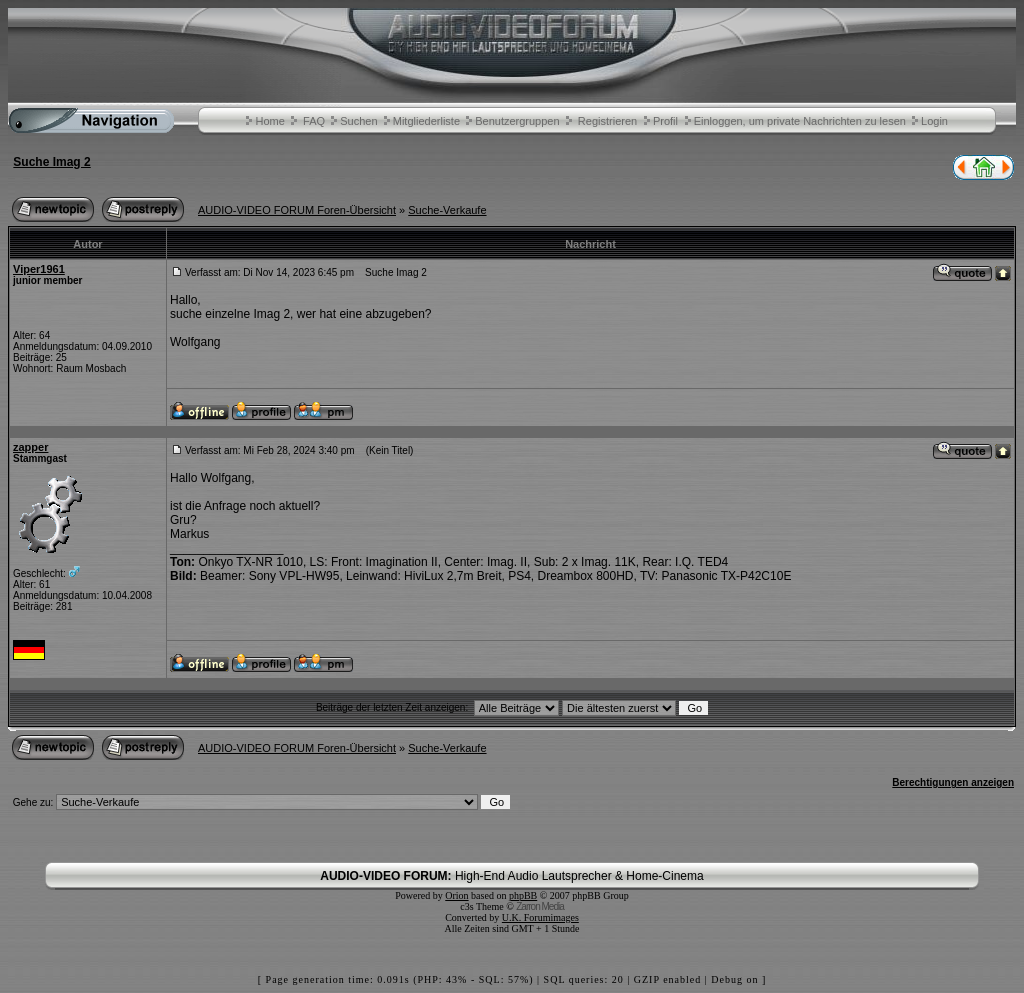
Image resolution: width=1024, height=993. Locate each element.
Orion (456, 895)
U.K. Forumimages (540, 917)
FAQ (314, 121)
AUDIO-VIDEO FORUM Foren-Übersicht (297, 210)
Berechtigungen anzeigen (953, 782)
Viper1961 (39, 269)
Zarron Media (539, 906)
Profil (665, 121)
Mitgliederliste (426, 121)
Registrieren (607, 121)
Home (269, 121)
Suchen (358, 121)
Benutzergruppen (517, 121)
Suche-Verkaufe (447, 210)
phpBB (523, 895)
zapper (30, 447)
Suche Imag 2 (51, 162)
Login (934, 121)
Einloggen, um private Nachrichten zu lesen (800, 121)
